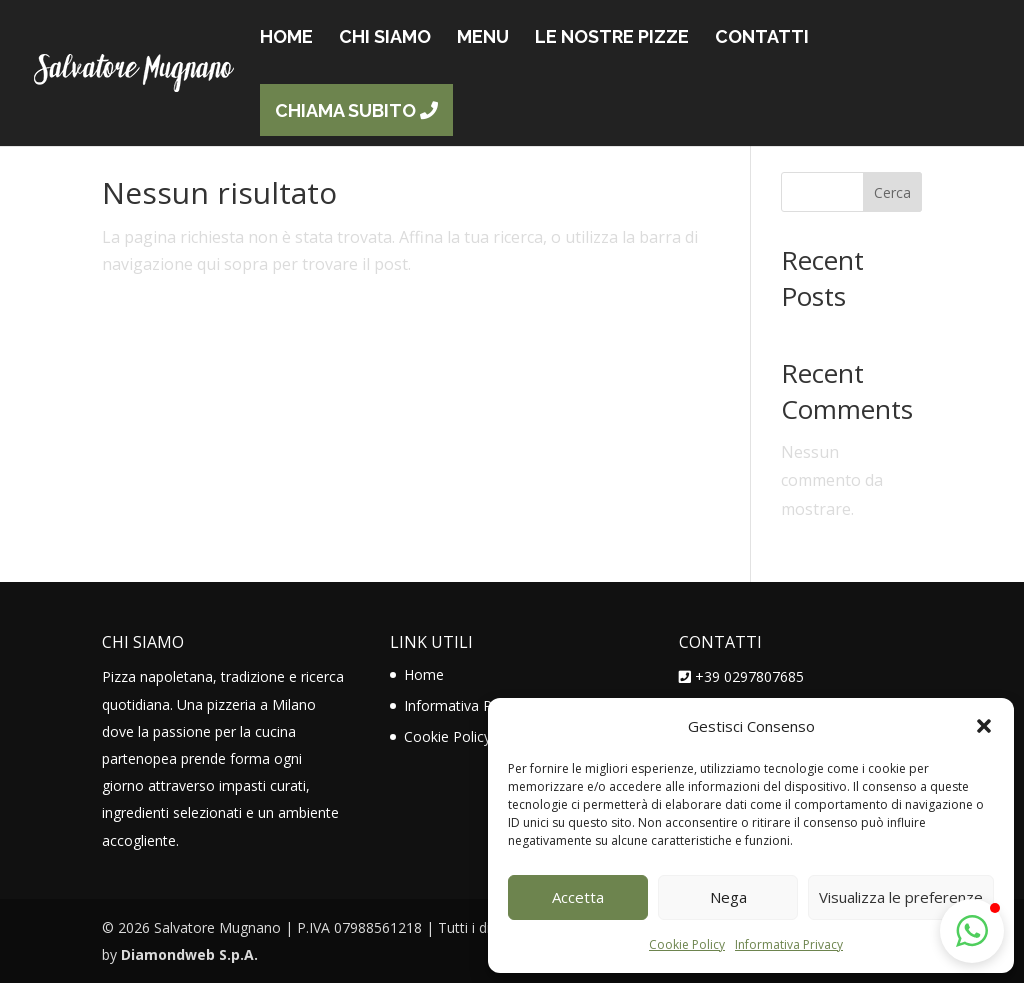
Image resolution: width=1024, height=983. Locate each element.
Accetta (578, 897)
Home (424, 674)
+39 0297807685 (749, 676)
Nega (728, 897)
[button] (984, 726)
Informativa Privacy (789, 944)
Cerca (892, 192)
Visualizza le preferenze (901, 897)
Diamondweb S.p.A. (189, 954)
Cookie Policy (687, 944)
